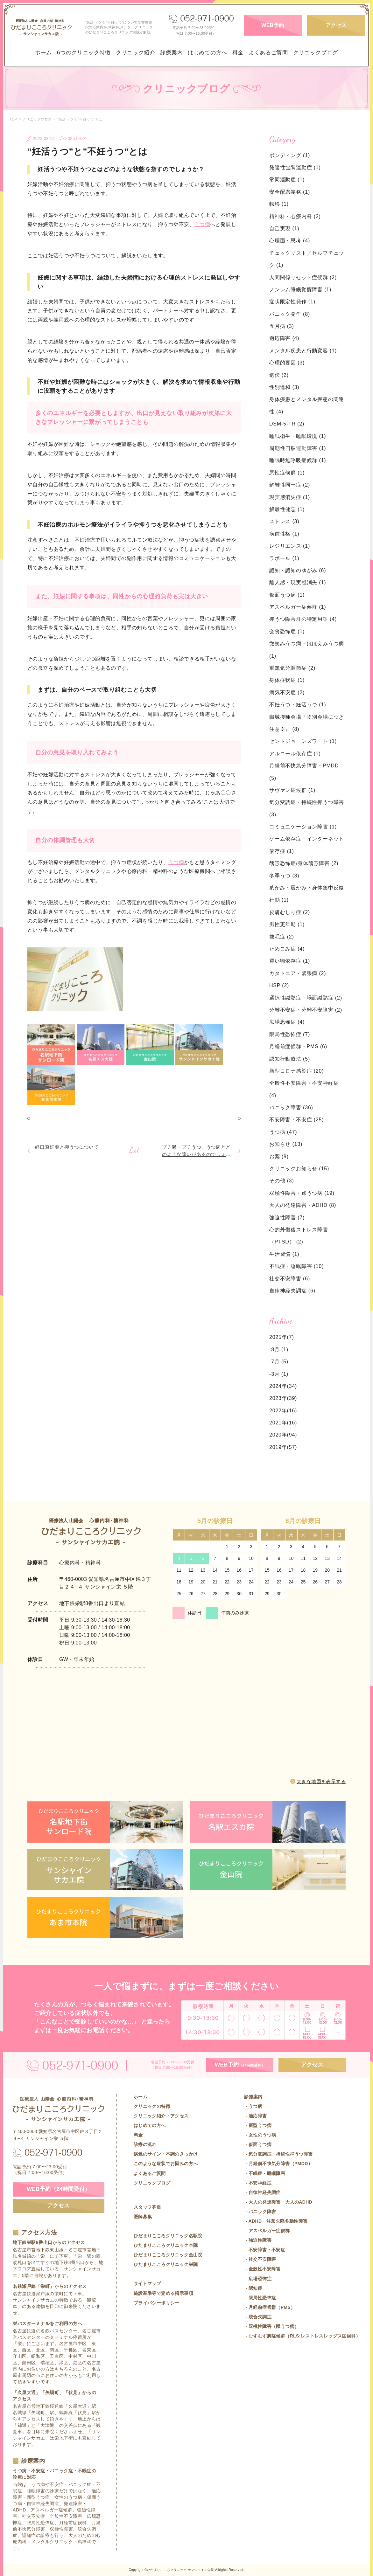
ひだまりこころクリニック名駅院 (168, 2235)
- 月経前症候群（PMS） (269, 2307)
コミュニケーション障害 (303, 826)
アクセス (336, 25)
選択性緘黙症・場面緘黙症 (305, 998)
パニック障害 (291, 1107)
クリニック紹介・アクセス (161, 2115)
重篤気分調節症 (292, 668)
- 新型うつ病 (257, 2125)
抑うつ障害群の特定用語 (303, 619)
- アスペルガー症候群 (267, 2230)
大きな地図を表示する (321, 1781)
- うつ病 (253, 2106)
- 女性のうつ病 (260, 2134)
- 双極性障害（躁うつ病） (271, 2326)
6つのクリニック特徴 (84, 52)
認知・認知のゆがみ (297, 570)
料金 (237, 52)
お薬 (279, 1156)
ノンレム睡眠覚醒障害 (300, 289)
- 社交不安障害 (260, 2259)
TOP (13, 119)
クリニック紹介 (135, 52)
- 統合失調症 (257, 2316)
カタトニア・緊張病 (297, 973)
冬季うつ (284, 875)
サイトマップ (147, 2283)
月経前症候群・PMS (298, 1046)
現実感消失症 (289, 497)
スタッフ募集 (147, 2207)
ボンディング (289, 155)
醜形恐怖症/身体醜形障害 (303, 863)
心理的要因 (287, 362)
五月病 (281, 326)
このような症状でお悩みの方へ (166, 2163)
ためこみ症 (287, 949)
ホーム (43, 52)
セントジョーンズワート (303, 741)
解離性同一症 (289, 485)
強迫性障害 (287, 1217)
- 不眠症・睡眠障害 (264, 2173)
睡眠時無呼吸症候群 (297, 460)
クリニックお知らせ (299, 1168)
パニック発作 (289, 314)
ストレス (284, 521)
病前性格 (284, 534)
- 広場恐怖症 (257, 2278)
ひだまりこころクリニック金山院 (168, 2254)
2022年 (278, 1410)
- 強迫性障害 (257, 2240)
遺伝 (279, 375)
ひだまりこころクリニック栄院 (166, 2264)
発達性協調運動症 (295, 167)
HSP (279, 985)
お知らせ (285, 1144)
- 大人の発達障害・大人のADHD (278, 2202)
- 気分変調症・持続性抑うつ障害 (278, 2154)
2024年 (278, 1386)
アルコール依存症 (295, 753)
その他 (281, 1180)
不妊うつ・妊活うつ (297, 704)
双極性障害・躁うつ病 (301, 1193)
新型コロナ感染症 (296, 1071)
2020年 (278, 1434)
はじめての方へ (207, 52)
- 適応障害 (255, 2115)
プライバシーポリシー (156, 2302)
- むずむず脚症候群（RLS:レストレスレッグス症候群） (302, 2335)
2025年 (278, 1337)
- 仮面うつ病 (257, 2144)
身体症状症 (287, 680)
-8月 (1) (278, 1349)
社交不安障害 (289, 1278)
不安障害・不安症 (296, 1119)
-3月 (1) (278, 1374)
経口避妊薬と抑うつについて (67, 1147)
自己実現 (284, 228)
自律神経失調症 (292, 1290)
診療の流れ (145, 2144)
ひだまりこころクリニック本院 (166, 2245)
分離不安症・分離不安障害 (305, 1010)
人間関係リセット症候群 (303, 277)
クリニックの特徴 (152, 2106)
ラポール (284, 558)
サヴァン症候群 (292, 790)
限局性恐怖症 (289, 1034)
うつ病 (202, 224)
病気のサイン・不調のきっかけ (166, 2154)
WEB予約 (272, 25)
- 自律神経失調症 (262, 2192)
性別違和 (284, 387)
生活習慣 (284, 1254)
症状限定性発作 (292, 301)
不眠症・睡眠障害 (296, 1266)
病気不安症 (287, 692)
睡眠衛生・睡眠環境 (297, 436)
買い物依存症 (289, 961)
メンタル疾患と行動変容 (303, 350)
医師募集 (143, 2216)
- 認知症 (253, 2288)
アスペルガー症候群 (297, 607)
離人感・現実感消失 (297, 582)
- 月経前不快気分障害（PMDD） (278, 2163)
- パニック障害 (260, 2211)
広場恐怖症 (287, 1022)
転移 (279, 204)
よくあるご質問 (268, 52)
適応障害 (284, 338)
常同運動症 (287, 179)
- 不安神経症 (257, 2182)
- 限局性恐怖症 (260, 2297)
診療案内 (171, 52)
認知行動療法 (289, 1059)
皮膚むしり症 (289, 912)
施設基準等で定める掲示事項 (163, 2293)
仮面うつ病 (287, 595)
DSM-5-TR (286, 423)
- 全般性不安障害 (262, 2268)
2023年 (278, 1398)
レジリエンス (289, 546)
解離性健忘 (287, 509)
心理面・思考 (289, 240)
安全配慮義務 (289, 192)
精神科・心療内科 (295, 216)
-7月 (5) (278, 1361)
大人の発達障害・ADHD (302, 1205)
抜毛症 (281, 936)
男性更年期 (287, 924)
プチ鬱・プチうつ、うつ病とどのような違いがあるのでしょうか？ (196, 1154)
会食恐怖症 (287, 631)
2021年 (278, 1422)
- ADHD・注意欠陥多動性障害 (275, 2221)
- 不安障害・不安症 (264, 2249)
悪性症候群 (287, 472)
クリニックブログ (315, 52)
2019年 (278, 1447)
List (134, 1150)
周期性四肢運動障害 (297, 448)
